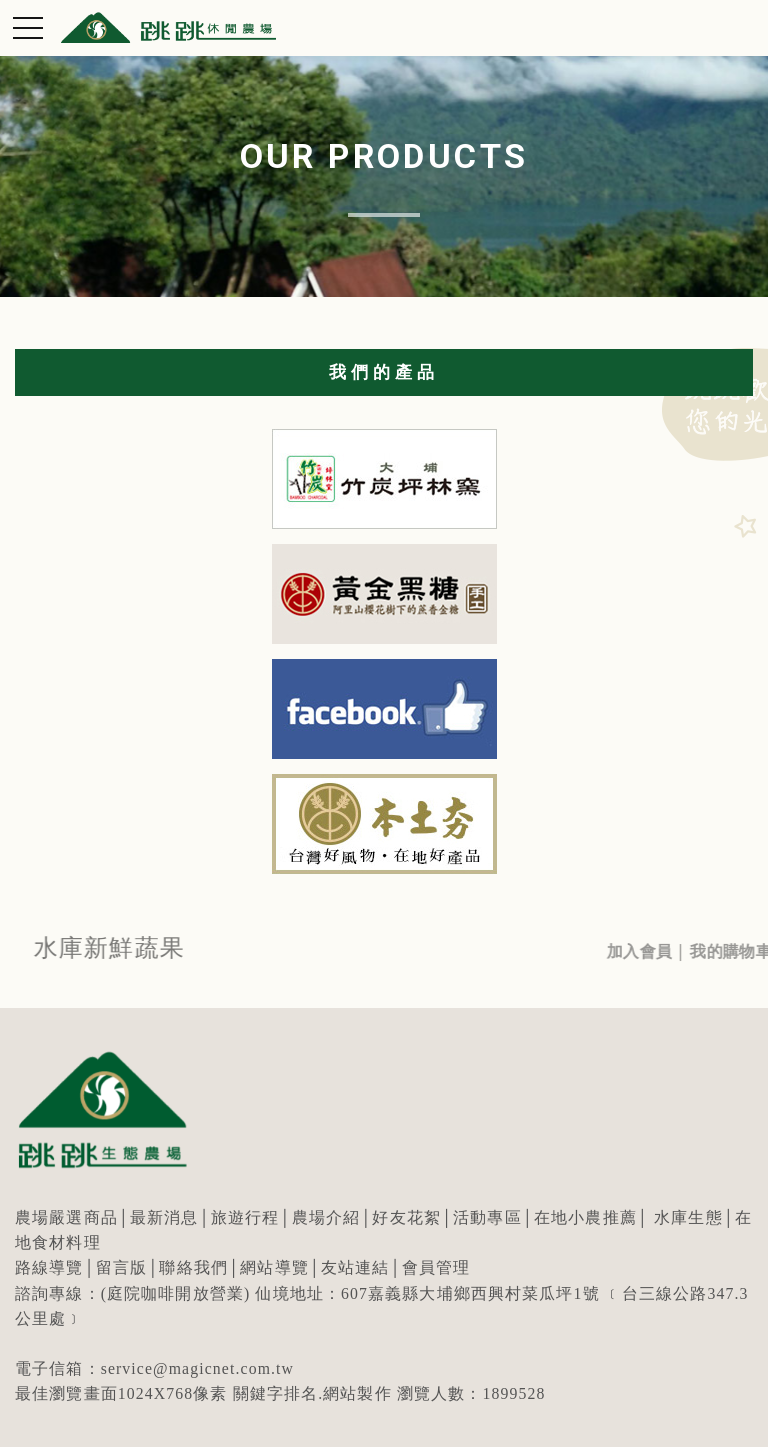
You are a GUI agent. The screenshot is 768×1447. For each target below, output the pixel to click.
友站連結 (355, 1267)
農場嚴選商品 (66, 1217)
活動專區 (487, 1217)
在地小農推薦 (585, 1217)
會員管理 (436, 1267)
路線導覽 (49, 1267)
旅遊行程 (245, 1217)
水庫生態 (688, 1217)
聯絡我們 (193, 1267)
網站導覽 (274, 1267)
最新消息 (164, 1217)
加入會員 (653, 951)
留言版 (121, 1267)
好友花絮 (406, 1217)
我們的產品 (384, 372)
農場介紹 (326, 1217)
